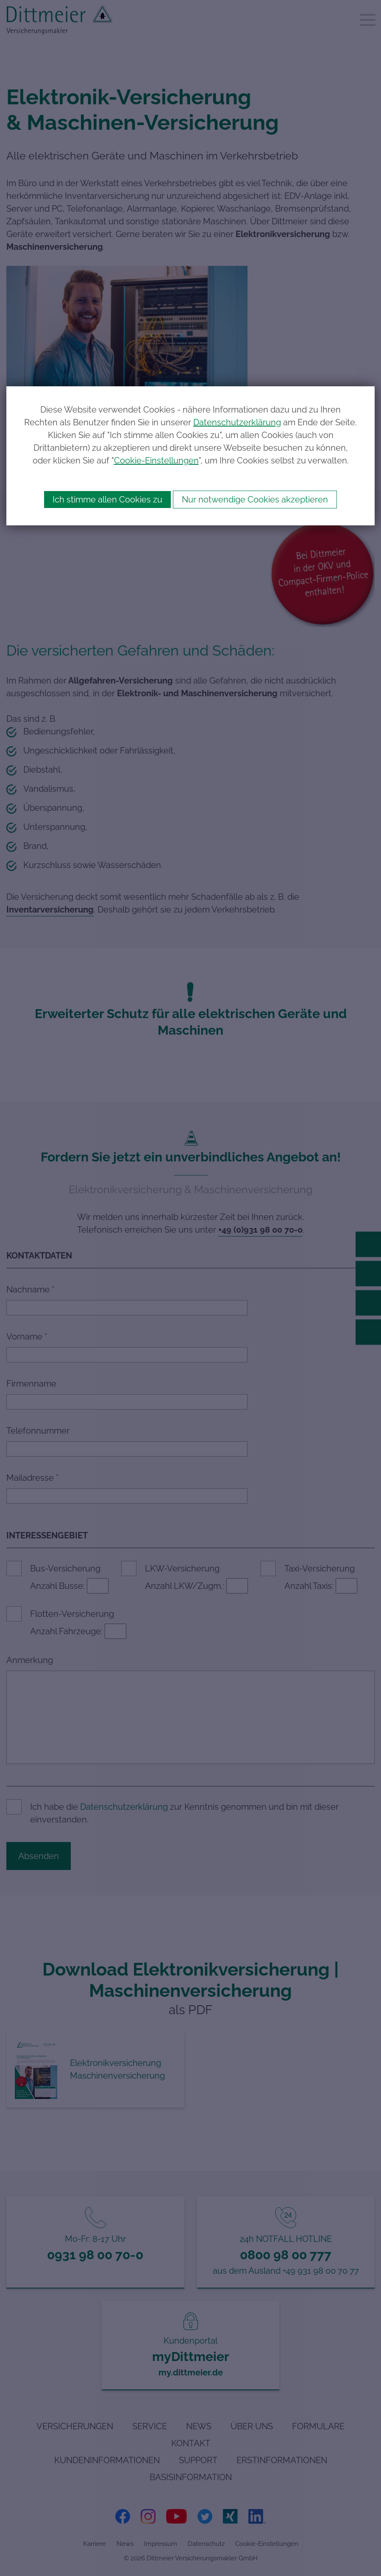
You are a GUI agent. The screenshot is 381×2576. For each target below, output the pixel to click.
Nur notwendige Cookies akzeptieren (255, 499)
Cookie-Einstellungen (156, 460)
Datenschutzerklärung (237, 422)
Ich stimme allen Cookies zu (107, 499)
